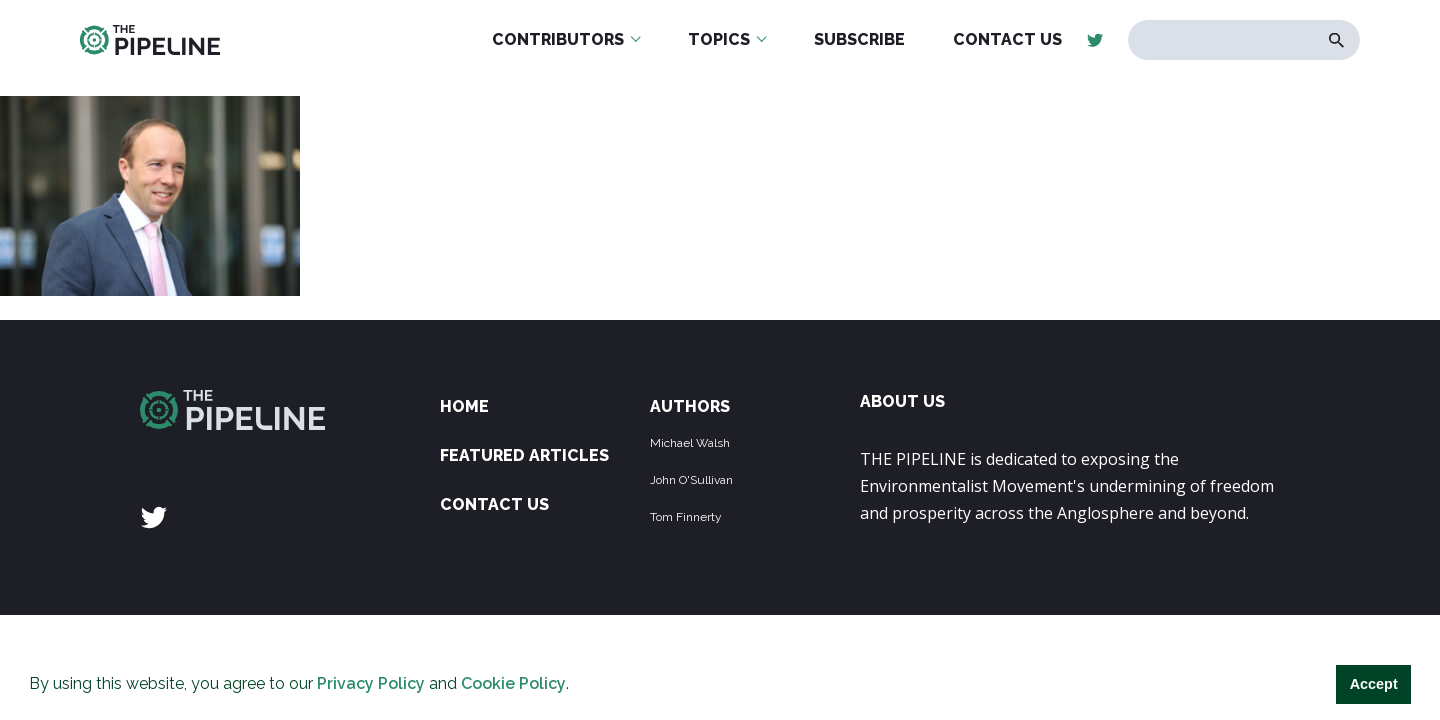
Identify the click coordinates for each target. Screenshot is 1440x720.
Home (464, 406)
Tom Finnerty (686, 517)
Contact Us (494, 504)
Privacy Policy (371, 683)
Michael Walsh (690, 443)
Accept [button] (1374, 684)
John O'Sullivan (691, 480)
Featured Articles (524, 455)
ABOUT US (902, 401)
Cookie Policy (513, 683)
